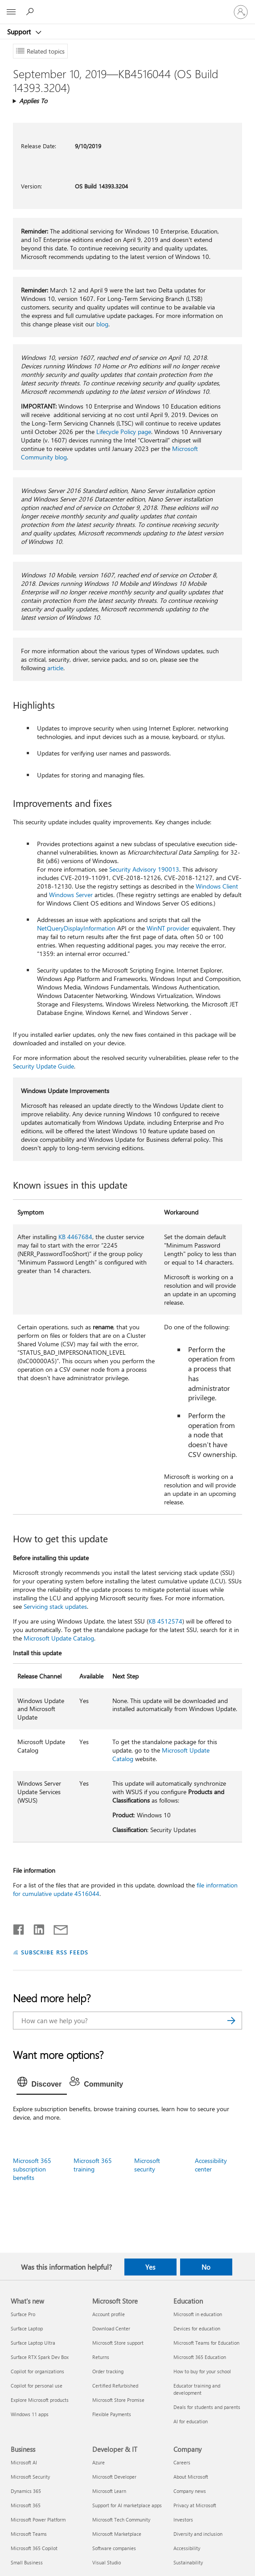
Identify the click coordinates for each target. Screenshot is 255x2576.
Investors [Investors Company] (183, 2519)
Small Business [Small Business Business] (27, 2562)
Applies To (33, 100)
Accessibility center (211, 2164)
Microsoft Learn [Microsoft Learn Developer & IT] (109, 2491)
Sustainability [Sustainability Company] (188, 2562)
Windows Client (217, 886)
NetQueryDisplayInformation (76, 928)
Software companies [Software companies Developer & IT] (114, 2548)
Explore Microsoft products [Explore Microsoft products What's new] (40, 2399)
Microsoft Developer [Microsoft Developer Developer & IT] (114, 2476)
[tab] (41, 2084)
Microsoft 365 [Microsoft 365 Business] (26, 2505)
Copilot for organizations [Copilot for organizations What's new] (37, 2371)
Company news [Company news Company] (189, 2491)
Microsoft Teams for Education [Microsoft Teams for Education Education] (206, 2342)
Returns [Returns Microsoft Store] (100, 2357)
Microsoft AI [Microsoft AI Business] (24, 2462)
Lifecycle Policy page (123, 431)
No (206, 2267)
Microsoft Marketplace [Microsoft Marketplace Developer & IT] (116, 2533)
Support (20, 31)
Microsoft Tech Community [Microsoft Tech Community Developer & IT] (121, 2519)
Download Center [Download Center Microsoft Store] (111, 2328)
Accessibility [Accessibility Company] (186, 2548)
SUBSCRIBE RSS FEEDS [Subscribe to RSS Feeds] (55, 1952)
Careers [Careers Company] (181, 2462)
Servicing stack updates (55, 1606)
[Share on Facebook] (19, 1928)
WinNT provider (168, 928)
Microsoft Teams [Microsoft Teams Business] (29, 2533)
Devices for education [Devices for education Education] (196, 2328)
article (55, 668)
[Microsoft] (127, 6)
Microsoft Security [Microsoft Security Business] (30, 2476)
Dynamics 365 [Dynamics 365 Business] (26, 2491)
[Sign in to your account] (240, 12)
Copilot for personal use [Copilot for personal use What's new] (36, 2385)
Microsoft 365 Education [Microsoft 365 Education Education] (199, 2357)
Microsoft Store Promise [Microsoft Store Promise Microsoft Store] (118, 2399)
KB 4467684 (75, 1236)
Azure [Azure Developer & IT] (98, 2462)
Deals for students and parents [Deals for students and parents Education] (206, 2407)
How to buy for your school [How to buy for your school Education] (202, 2371)
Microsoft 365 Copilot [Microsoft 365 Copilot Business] (34, 2548)
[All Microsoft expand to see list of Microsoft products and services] (11, 12)
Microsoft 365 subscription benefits (32, 2169)
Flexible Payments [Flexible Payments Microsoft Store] (111, 2414)
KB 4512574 (165, 1621)
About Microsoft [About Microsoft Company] (190, 2476)
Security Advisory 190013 (144, 869)
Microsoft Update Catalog (59, 1638)
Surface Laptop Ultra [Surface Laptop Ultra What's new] (33, 2342)
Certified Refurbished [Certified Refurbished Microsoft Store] (115, 2385)
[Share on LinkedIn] (35, 1928)
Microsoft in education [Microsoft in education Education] (197, 2314)
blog (102, 324)
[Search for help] (31, 11)
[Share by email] (56, 1928)
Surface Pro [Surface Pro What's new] (23, 2314)
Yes (150, 2267)
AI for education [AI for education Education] (190, 2421)
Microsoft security (147, 2164)
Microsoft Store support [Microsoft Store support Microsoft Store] (118, 2342)
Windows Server (71, 894)
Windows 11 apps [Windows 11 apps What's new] (30, 2414)
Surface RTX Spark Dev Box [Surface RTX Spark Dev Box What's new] (40, 2357)
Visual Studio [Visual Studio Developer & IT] (106, 2562)
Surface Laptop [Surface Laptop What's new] (27, 2328)
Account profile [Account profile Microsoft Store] (108, 2314)
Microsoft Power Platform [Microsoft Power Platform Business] (38, 2519)
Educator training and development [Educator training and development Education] (196, 2389)
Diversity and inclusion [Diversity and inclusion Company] (197, 2533)
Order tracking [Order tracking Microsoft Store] (107, 2371)
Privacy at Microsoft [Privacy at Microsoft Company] (194, 2505)
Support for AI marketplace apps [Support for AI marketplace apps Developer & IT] (127, 2505)
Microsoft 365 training (93, 2164)
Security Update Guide (43, 1066)
